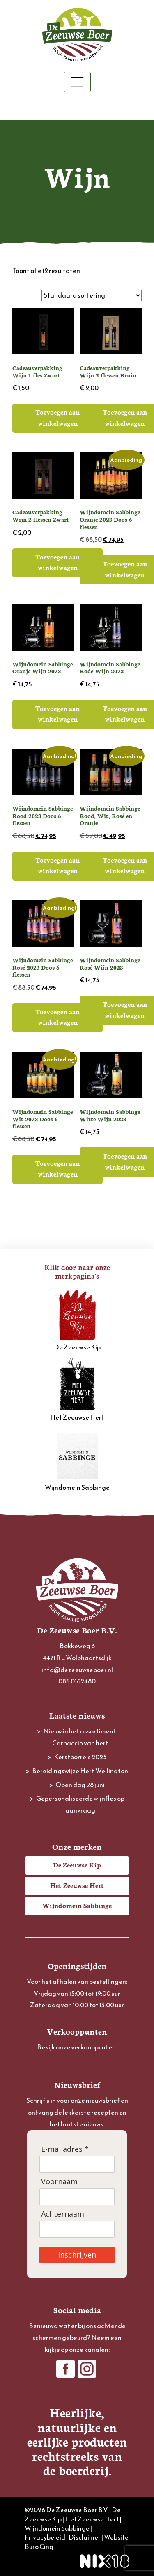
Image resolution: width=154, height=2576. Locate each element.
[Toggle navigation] (77, 82)
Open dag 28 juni (80, 1785)
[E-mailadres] (76, 2164)
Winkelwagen (77, 106)
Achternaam (62, 2214)
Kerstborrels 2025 (80, 1757)
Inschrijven (77, 2255)
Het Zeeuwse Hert (77, 1390)
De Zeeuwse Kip (77, 1320)
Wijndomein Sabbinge (77, 1460)
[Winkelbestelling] (91, 295)
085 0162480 (77, 1681)
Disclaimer (85, 2537)
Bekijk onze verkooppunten (76, 2047)
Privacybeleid (45, 2537)
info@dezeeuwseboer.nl (77, 1669)
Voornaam (59, 2181)
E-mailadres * (65, 2149)
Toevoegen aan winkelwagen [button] (57, 417)
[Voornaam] (76, 2196)
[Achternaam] (76, 2229)
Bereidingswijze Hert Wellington (80, 1771)
